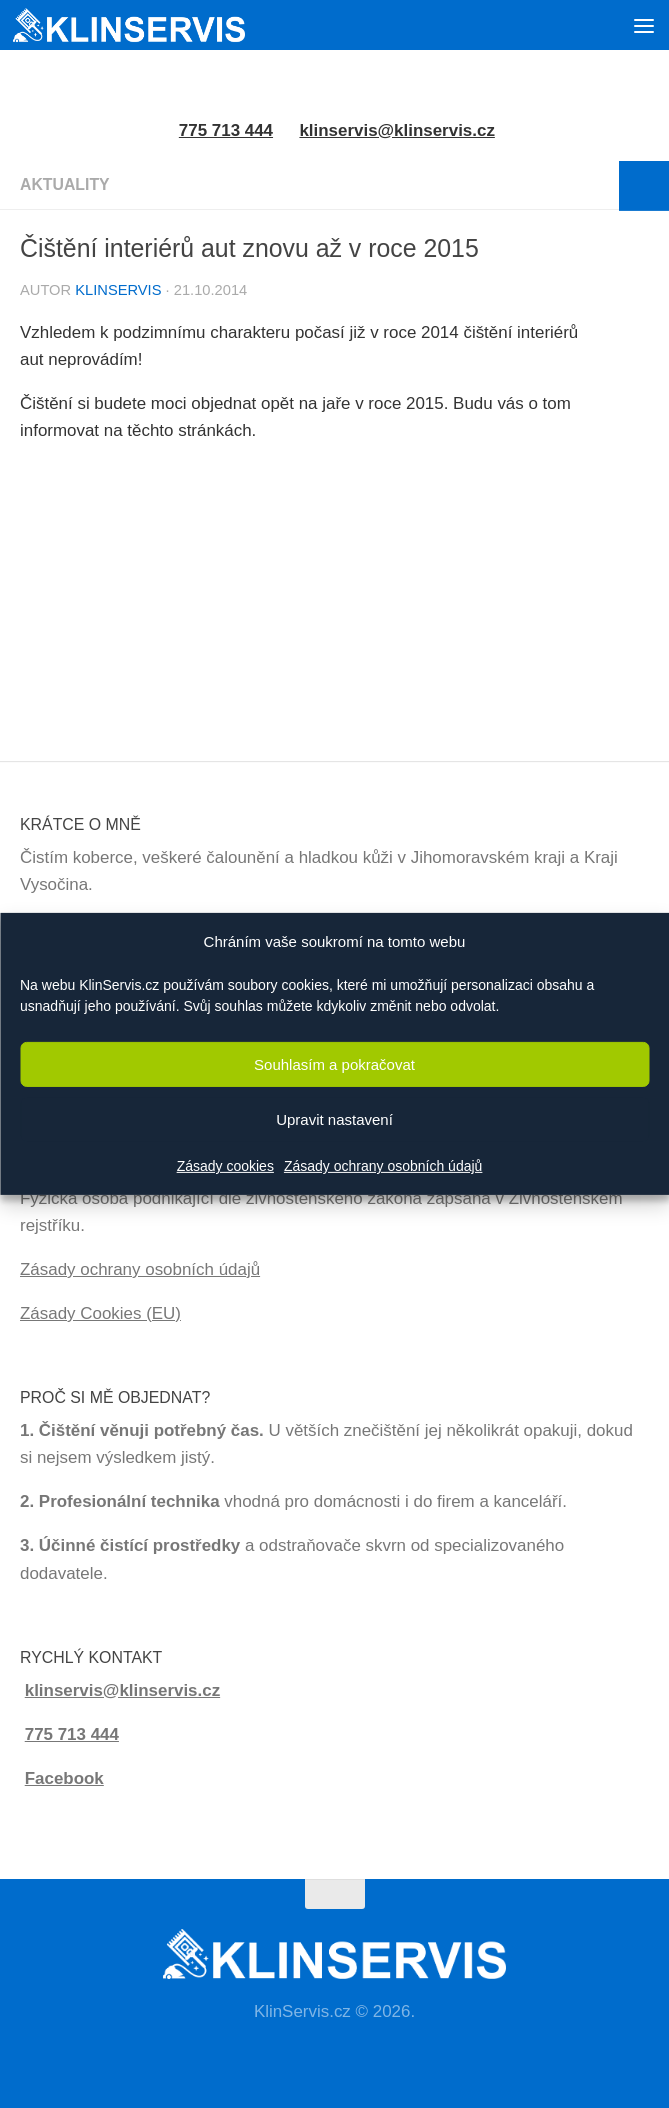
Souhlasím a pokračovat (334, 1064)
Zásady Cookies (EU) (100, 1313)
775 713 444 (72, 1734)
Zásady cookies (225, 1166)
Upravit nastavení (334, 1119)
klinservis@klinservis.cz (396, 130)
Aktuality (65, 184)
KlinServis (118, 290)
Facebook (64, 1778)
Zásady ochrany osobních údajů (383, 1166)
